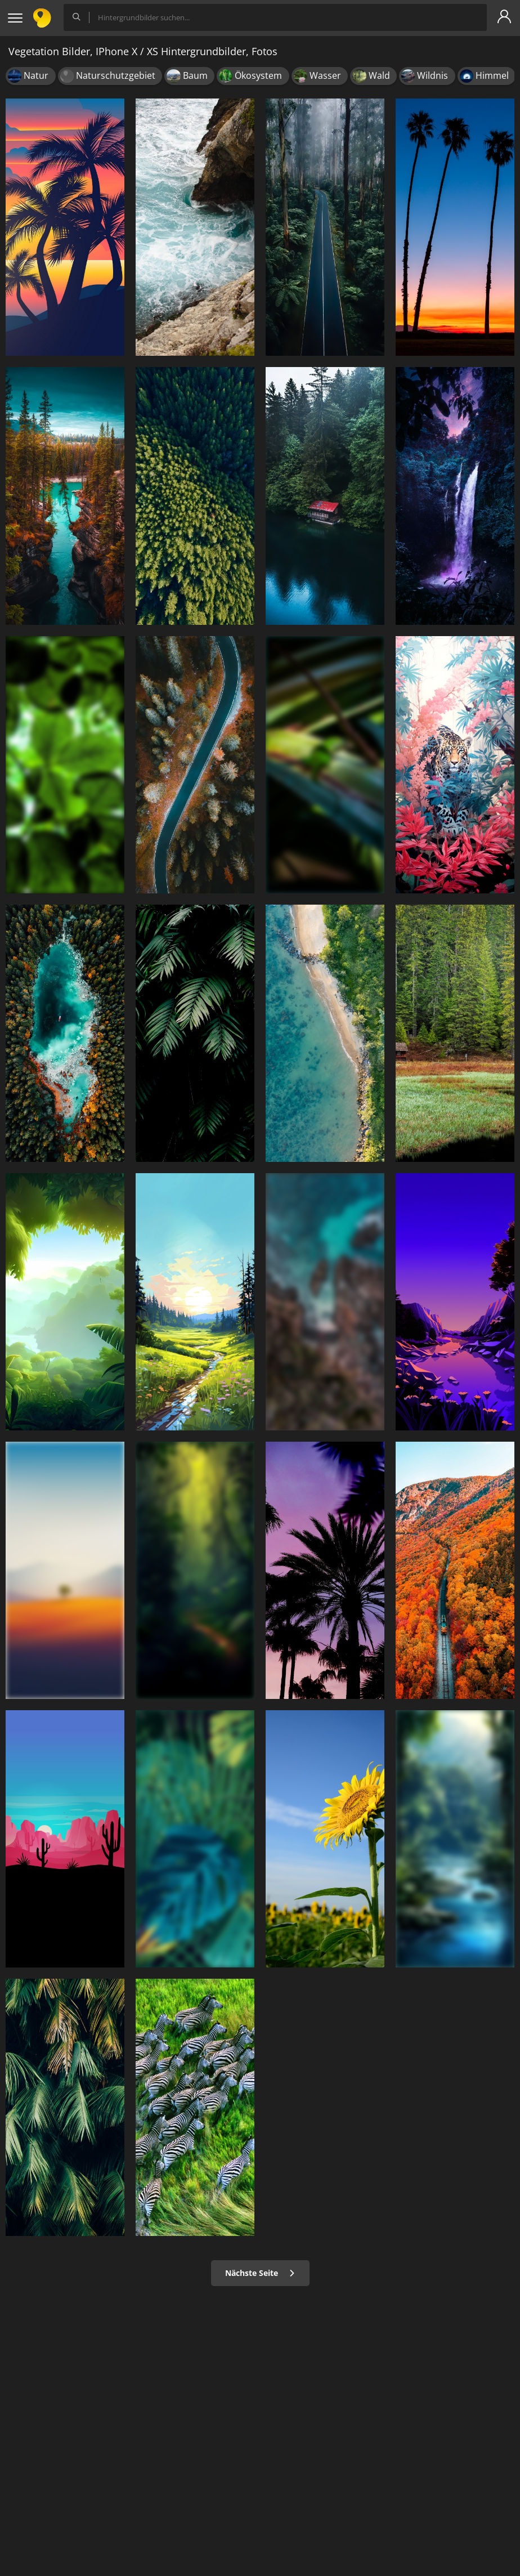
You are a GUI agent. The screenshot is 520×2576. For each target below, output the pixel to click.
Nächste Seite (260, 2273)
